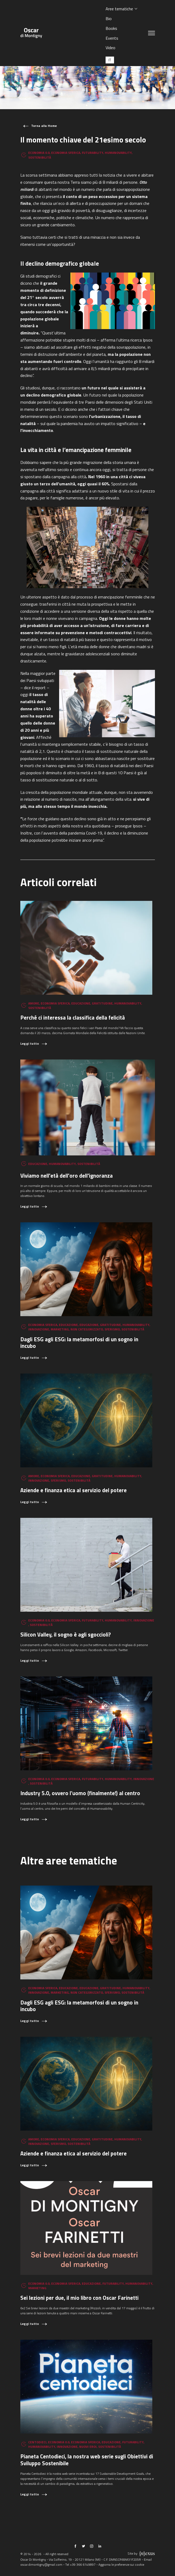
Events (112, 38)
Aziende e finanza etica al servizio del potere (73, 1490)
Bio (109, 18)
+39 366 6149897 (83, 2564)
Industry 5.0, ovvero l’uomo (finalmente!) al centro (80, 1793)
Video (110, 47)
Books (111, 28)
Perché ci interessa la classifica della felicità (72, 1017)
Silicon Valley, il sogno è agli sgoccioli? (65, 1634)
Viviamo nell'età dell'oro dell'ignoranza (66, 1176)
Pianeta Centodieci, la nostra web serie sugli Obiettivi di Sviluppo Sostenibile (86, 2459)
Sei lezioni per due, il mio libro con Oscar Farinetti (79, 2298)
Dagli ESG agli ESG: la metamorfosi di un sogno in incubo (79, 1342)
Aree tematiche (119, 9)
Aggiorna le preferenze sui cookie (121, 2564)
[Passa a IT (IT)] (110, 60)
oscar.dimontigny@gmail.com (41, 2564)
